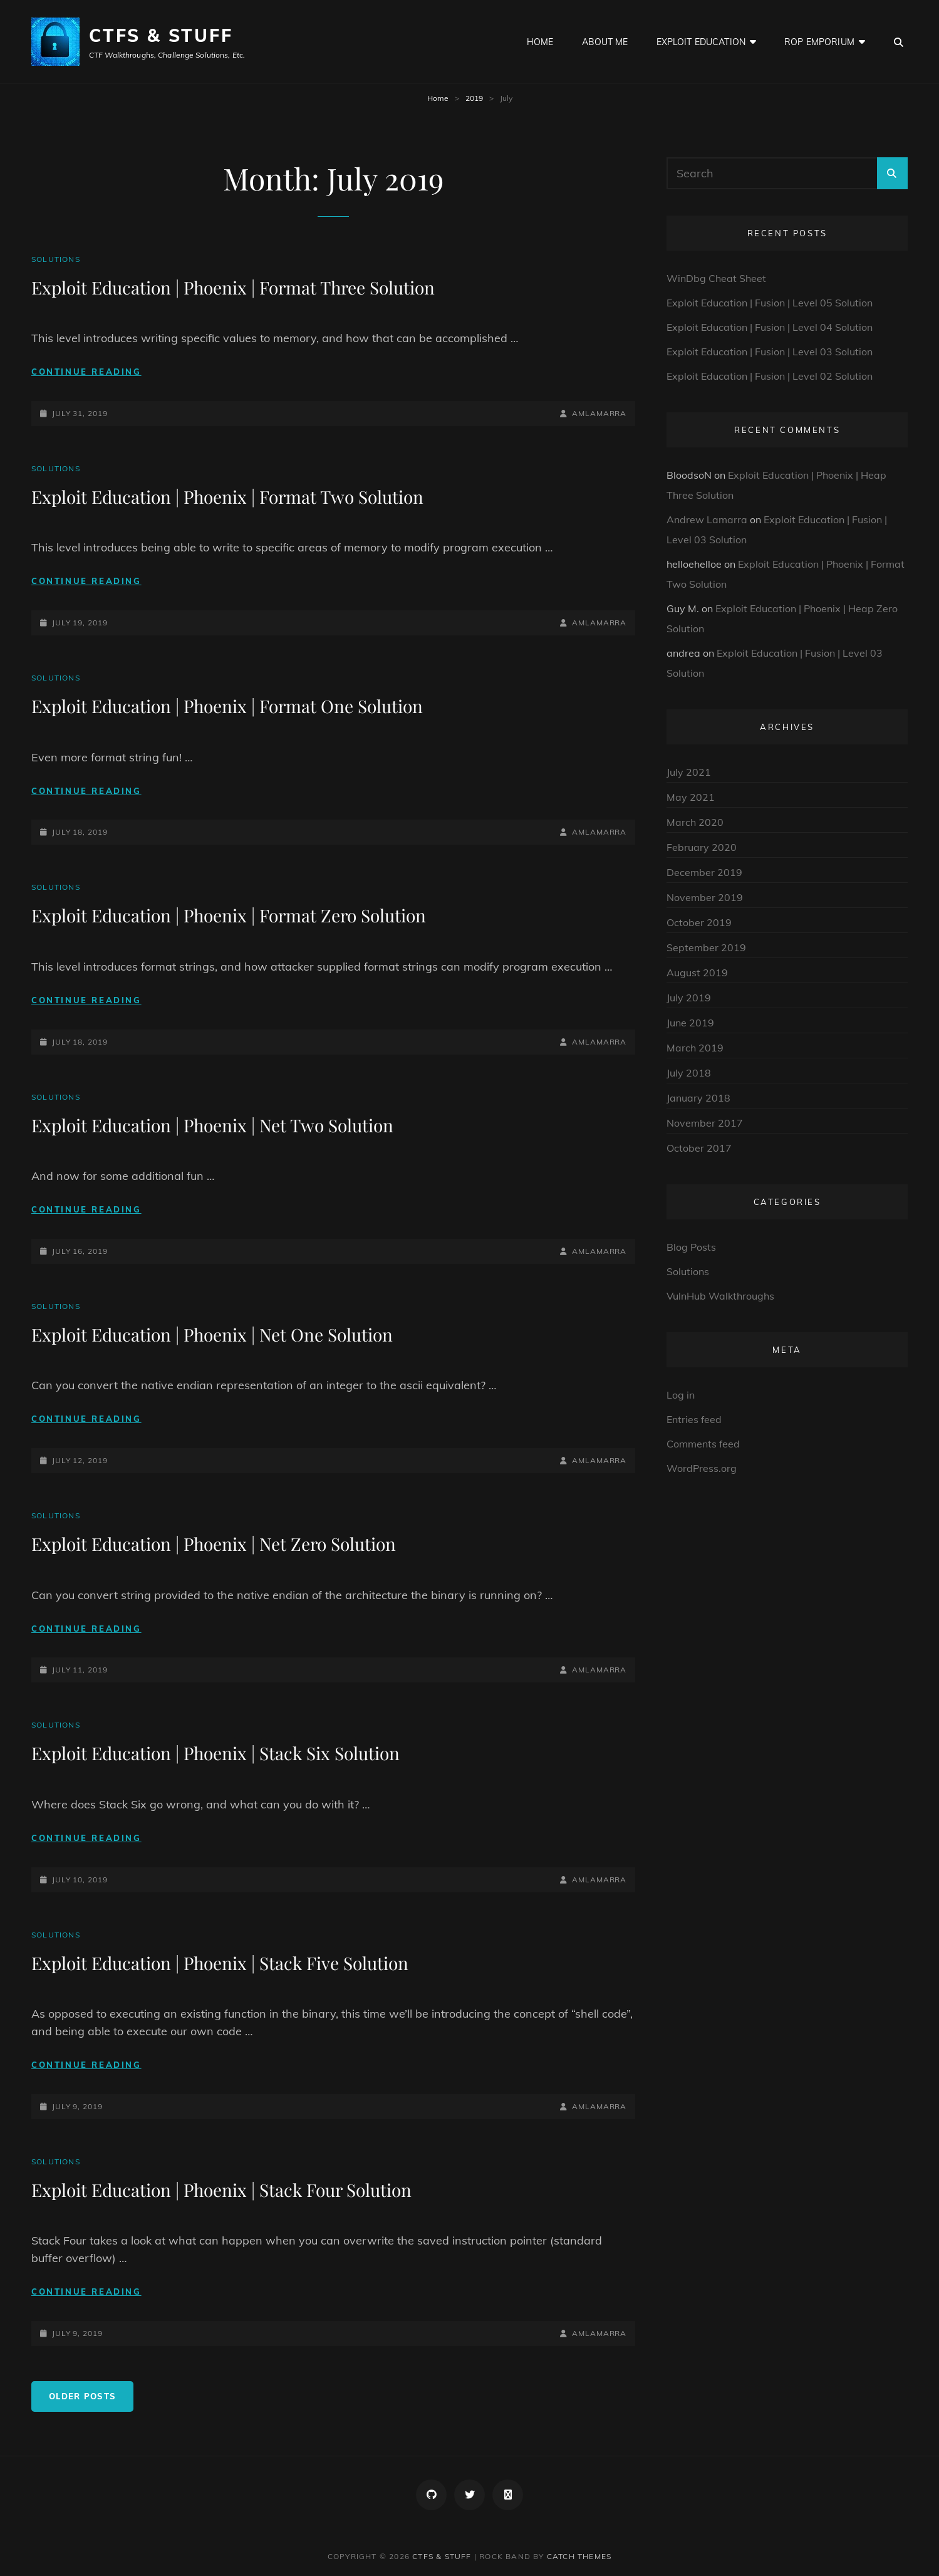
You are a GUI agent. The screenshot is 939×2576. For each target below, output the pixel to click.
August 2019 (697, 972)
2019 (474, 98)
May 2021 (691, 797)
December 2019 (704, 872)
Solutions (55, 259)
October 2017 (699, 1148)
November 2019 (705, 897)
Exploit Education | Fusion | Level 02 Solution (770, 376)
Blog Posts (691, 1247)
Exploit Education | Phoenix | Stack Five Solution (219, 1962)
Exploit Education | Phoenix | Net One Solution (212, 1334)
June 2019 (690, 1022)
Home (540, 42)
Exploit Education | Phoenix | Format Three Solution (233, 287)
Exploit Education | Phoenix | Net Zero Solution (213, 1543)
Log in (681, 1395)
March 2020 (695, 822)
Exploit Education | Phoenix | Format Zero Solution (228, 915)
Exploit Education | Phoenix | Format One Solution (227, 705)
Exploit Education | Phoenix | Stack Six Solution (215, 1753)
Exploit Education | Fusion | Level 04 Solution (770, 327)
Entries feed (694, 1419)
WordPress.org (702, 1468)
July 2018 (689, 1072)
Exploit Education (700, 42)
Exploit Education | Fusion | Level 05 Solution (770, 302)
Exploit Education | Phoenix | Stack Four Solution (221, 2189)
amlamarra (599, 413)
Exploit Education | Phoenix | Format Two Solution (227, 496)
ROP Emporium (819, 42)
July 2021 (689, 772)
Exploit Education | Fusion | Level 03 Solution (770, 351)
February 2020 (702, 847)
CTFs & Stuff (161, 35)
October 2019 (699, 922)
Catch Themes (579, 2556)
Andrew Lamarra (707, 519)
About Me (605, 42)
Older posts (82, 2396)
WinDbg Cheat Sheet (716, 278)
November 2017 (705, 1123)
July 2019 (689, 997)
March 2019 (695, 1047)
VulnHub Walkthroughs (720, 1296)
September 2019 (706, 947)
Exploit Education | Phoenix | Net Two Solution (212, 1125)
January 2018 (698, 1098)
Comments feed (703, 1443)
